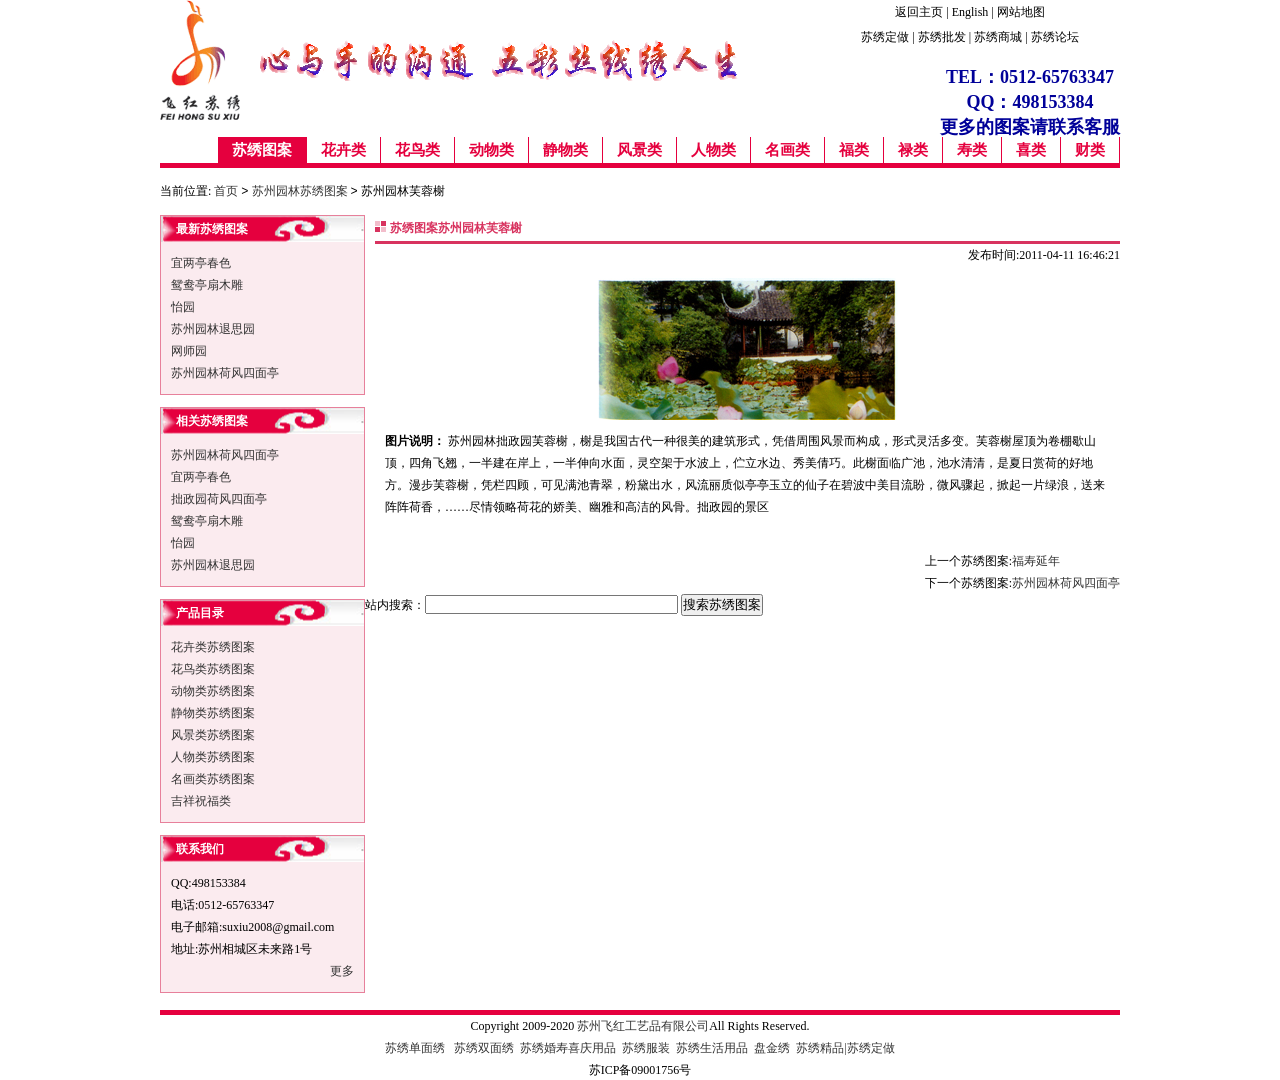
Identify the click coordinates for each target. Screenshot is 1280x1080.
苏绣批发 (943, 37)
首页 (226, 191)
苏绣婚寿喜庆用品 (568, 1047)
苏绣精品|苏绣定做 (845, 1047)
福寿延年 (1036, 560)
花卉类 (343, 150)
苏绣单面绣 (415, 1047)
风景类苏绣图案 (213, 734)
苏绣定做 (885, 37)
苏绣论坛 (1055, 37)
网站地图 (1021, 12)
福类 (854, 150)
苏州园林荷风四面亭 (225, 372)
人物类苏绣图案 (213, 756)
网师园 (189, 350)
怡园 (183, 306)
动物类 (491, 150)
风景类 (639, 150)
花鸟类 (417, 150)
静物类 (565, 150)
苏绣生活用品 (712, 1047)
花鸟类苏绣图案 (213, 668)
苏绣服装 (646, 1047)
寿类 (972, 150)
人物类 (713, 150)
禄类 (913, 150)
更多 (342, 970)
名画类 (787, 150)
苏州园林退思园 (213, 328)
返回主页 (919, 12)
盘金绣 (773, 1047)
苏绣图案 (262, 150)
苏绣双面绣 (484, 1047)
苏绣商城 (998, 37)
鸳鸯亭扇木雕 (207, 284)
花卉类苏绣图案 (213, 646)
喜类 (1031, 150)
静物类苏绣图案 (213, 712)
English (970, 12)
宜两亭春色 (201, 262)
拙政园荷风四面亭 (219, 498)
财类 (1090, 150)
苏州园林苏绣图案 (300, 191)
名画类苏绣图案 (213, 778)
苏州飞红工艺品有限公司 (643, 1025)
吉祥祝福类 (201, 800)
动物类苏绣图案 (213, 690)
